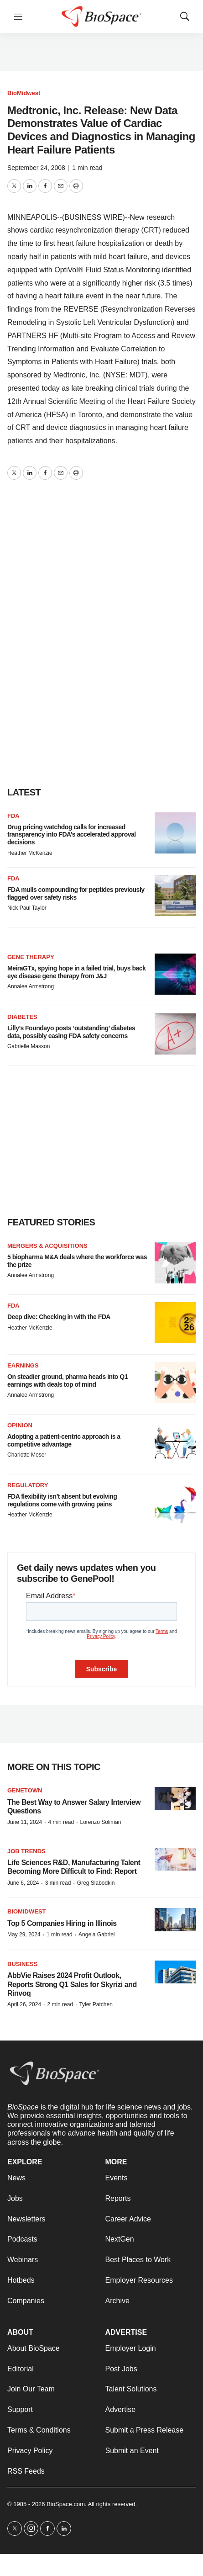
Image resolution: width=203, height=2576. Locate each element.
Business (22, 1964)
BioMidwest (23, 93)
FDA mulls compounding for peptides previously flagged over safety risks (76, 893)
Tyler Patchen (95, 2004)
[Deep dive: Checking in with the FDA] (175, 1322)
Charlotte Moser (26, 1455)
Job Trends (26, 1851)
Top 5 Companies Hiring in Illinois (62, 1923)
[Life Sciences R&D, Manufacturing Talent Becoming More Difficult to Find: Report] (175, 1859)
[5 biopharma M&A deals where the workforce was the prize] (175, 1262)
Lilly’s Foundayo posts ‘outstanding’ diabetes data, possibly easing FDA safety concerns (71, 1031)
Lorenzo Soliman (100, 1822)
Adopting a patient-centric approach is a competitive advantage (63, 1440)
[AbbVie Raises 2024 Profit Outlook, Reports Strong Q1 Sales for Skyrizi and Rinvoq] (175, 1972)
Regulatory (27, 1485)
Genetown (24, 1790)
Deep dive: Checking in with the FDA (58, 1316)
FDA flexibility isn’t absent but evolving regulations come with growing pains (62, 1500)
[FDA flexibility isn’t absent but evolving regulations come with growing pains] (175, 1502)
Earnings (23, 1365)
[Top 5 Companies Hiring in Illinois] (175, 1919)
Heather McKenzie (29, 853)
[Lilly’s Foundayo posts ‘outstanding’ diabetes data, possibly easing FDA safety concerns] (175, 1034)
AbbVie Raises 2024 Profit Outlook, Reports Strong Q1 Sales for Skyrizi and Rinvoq (72, 1984)
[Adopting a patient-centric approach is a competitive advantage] (175, 1442)
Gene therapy (30, 957)
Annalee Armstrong (30, 986)
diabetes (22, 1016)
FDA (13, 815)
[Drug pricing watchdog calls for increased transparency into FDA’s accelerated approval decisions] (175, 832)
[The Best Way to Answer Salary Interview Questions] (175, 1798)
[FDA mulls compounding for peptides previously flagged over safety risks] (175, 895)
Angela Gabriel (96, 1934)
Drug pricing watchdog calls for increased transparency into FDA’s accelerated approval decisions (71, 834)
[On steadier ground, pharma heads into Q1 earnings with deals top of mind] (175, 1382)
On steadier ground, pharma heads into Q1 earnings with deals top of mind (67, 1380)
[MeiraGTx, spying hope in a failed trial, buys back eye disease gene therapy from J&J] (175, 974)
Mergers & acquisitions (47, 1245)
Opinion (19, 1425)
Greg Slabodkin (96, 1883)
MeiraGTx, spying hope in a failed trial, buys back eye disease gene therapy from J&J (76, 972)
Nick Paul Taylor (27, 908)
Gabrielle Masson (28, 1046)
